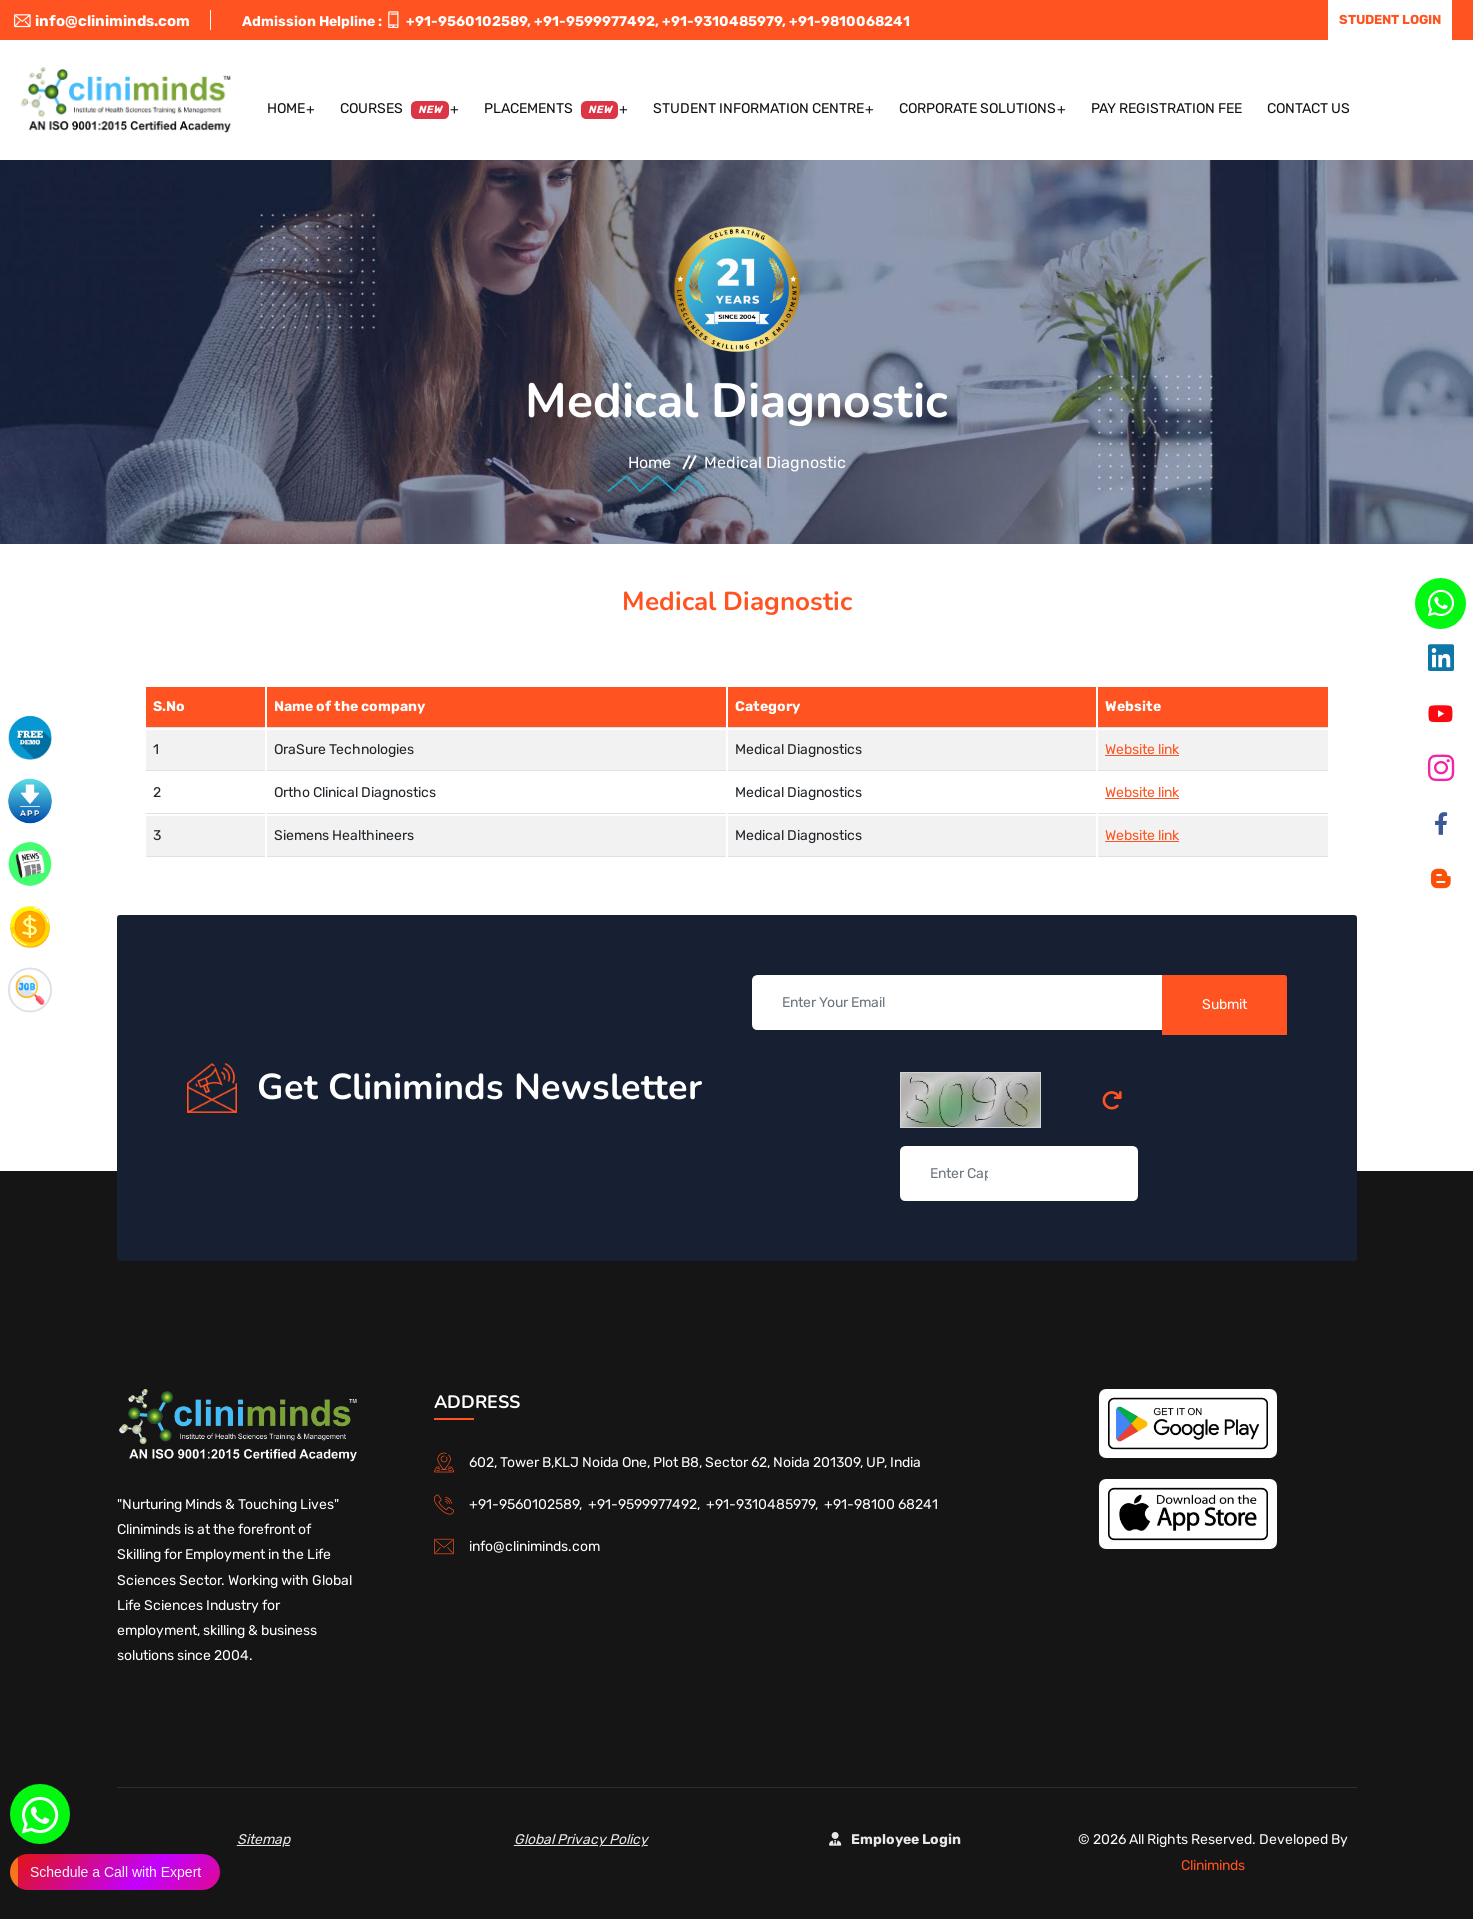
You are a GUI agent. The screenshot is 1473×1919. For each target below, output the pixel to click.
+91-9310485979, (724, 21)
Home (286, 108)
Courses (394, 109)
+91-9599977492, (596, 21)
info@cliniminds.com (102, 21)
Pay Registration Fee (1166, 108)
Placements (551, 109)
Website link (1142, 749)
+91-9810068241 (849, 21)
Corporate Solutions (977, 108)
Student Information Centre (758, 108)
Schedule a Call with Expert (115, 1872)
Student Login (1390, 19)
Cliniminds (1213, 1865)
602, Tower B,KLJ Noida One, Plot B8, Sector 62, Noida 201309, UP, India (695, 1462)
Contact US (1308, 108)
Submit (1224, 1004)
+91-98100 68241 (881, 1504)
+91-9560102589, (468, 21)
